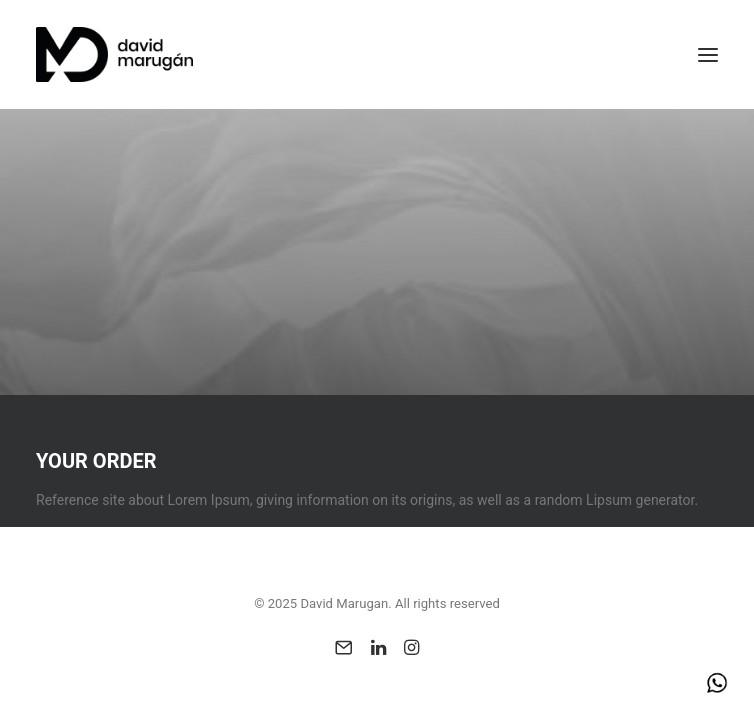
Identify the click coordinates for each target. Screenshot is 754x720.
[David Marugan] (114, 54)
